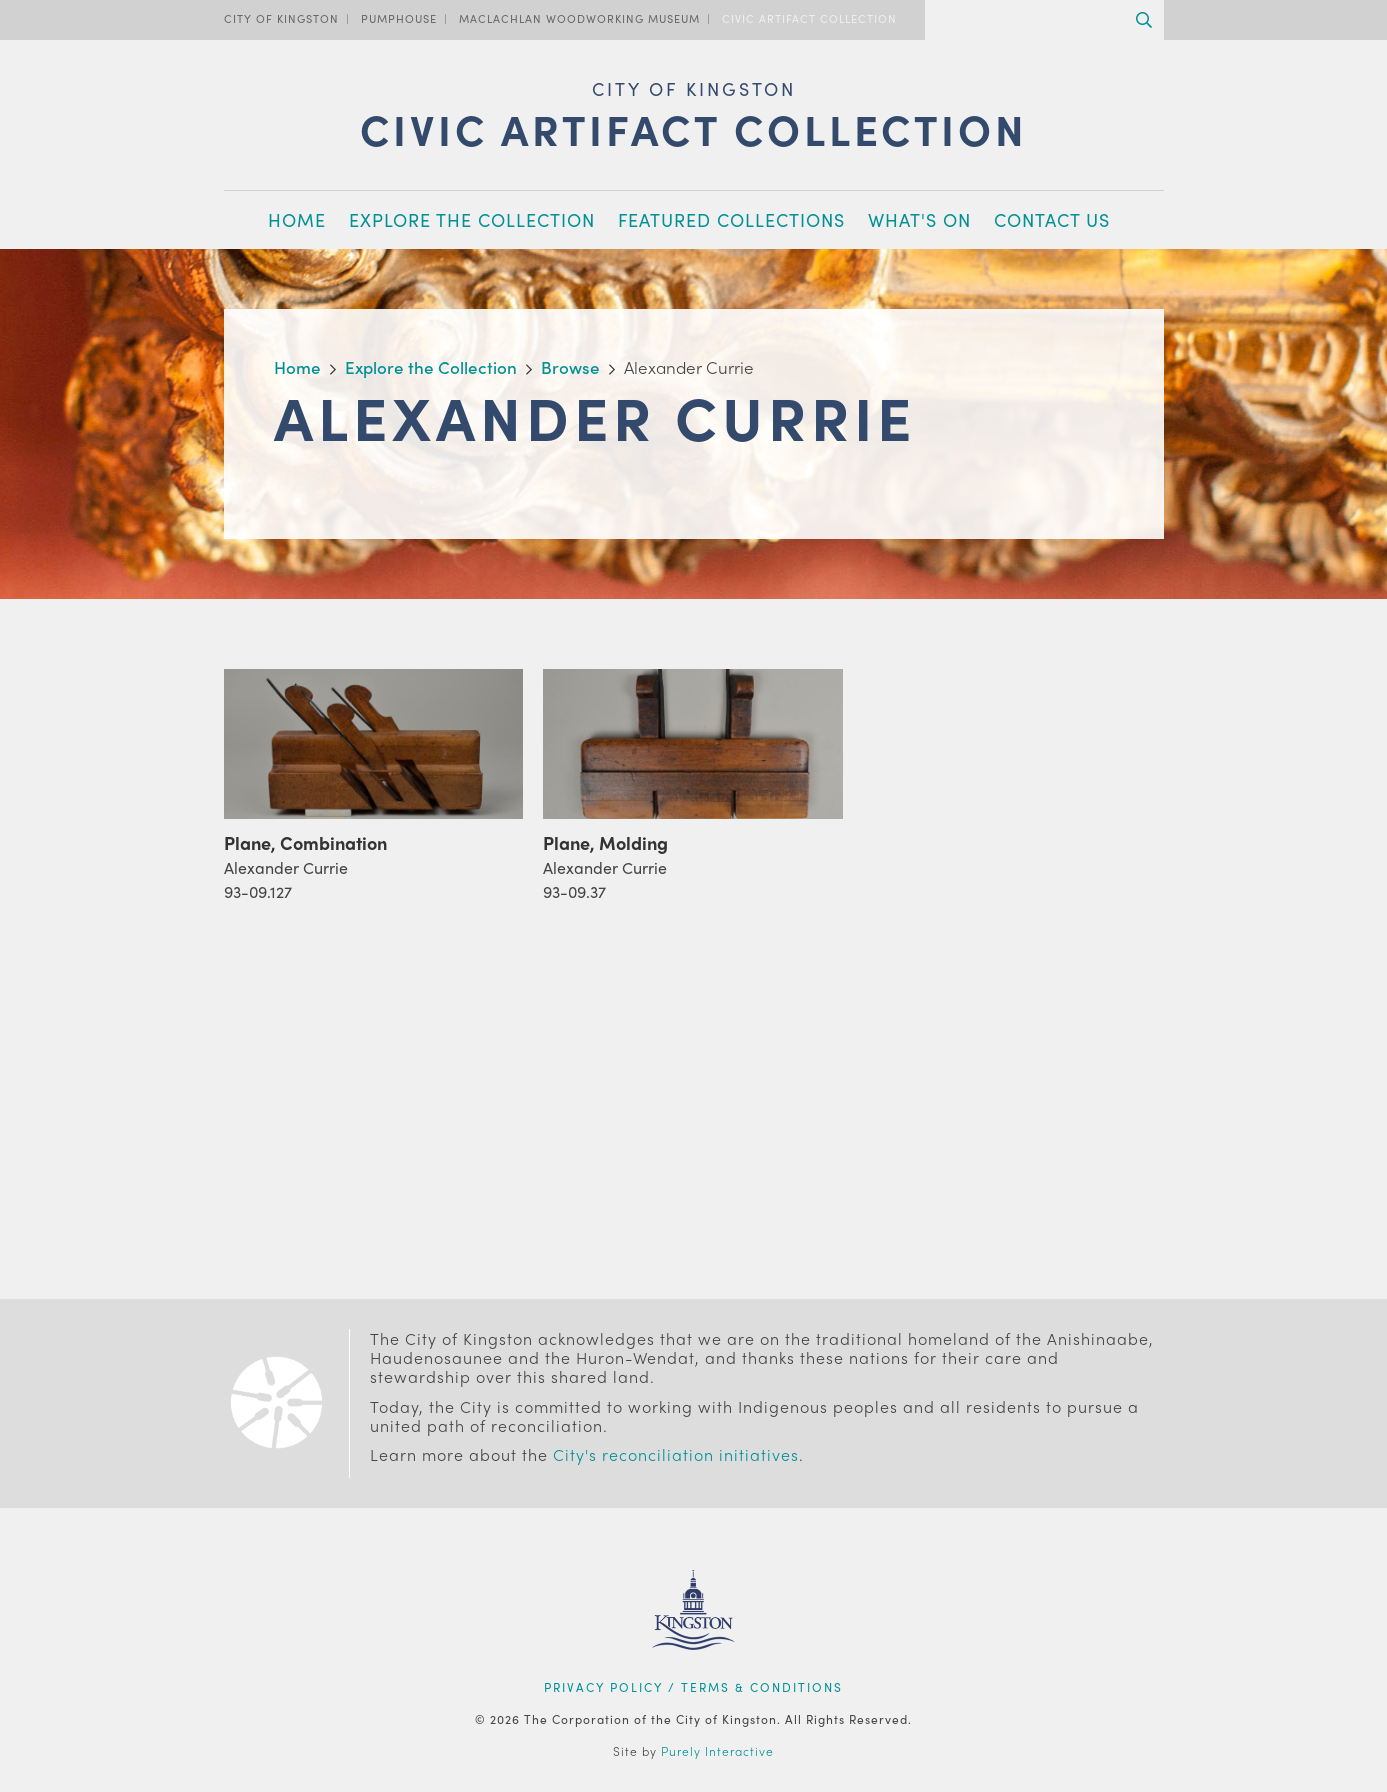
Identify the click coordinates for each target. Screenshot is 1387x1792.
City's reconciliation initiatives (676, 1454)
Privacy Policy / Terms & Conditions (693, 1687)
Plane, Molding (605, 842)
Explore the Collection (472, 219)
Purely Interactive (717, 1751)
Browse (570, 367)
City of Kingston (281, 18)
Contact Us (1052, 219)
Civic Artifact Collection (809, 18)
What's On (919, 219)
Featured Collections (731, 219)
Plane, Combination (305, 842)
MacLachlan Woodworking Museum (579, 18)
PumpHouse (399, 18)
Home (297, 219)
